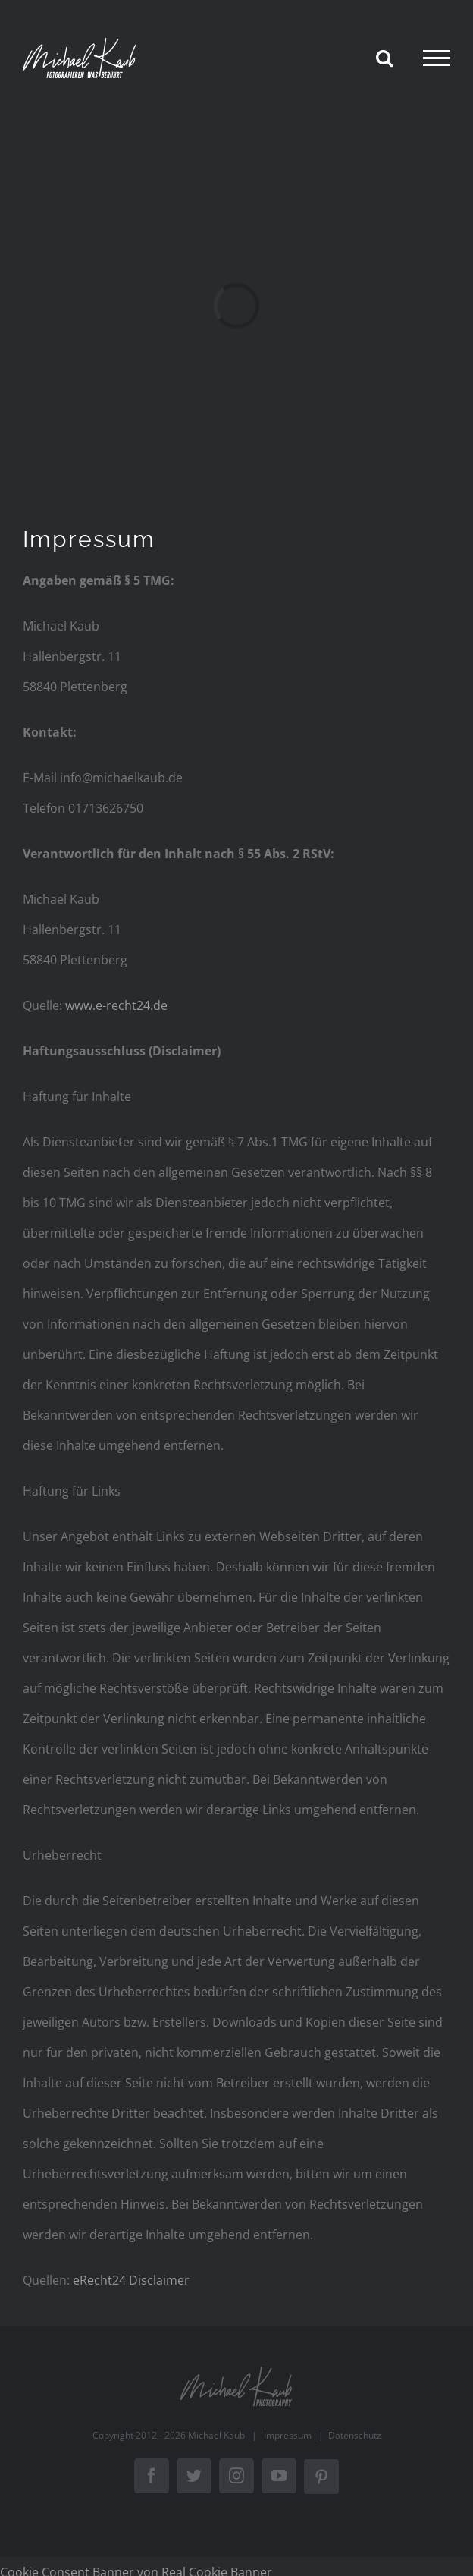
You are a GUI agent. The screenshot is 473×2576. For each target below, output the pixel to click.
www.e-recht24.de (116, 1005)
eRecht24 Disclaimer (131, 2280)
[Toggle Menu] (436, 58)
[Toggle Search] (384, 58)
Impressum (288, 2435)
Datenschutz (354, 2435)
